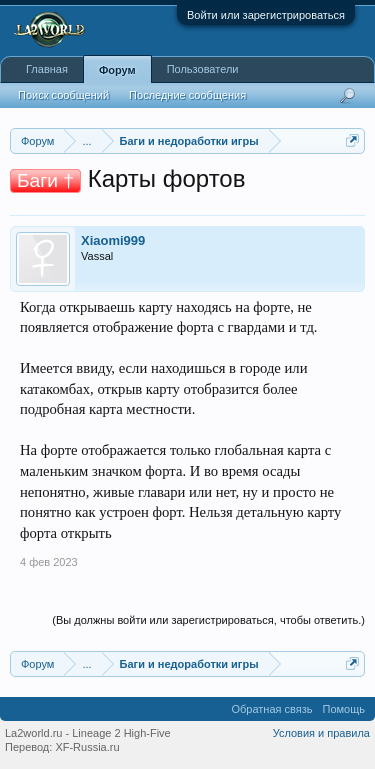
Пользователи (203, 69)
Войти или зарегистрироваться (266, 15)
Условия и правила (321, 733)
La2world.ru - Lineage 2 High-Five (88, 733)
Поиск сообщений (63, 95)
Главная (47, 69)
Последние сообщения (187, 95)
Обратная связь (271, 709)
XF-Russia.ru (87, 747)
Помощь (344, 709)
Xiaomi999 (113, 240)
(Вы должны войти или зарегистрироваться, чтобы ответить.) (208, 620)
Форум (117, 70)
